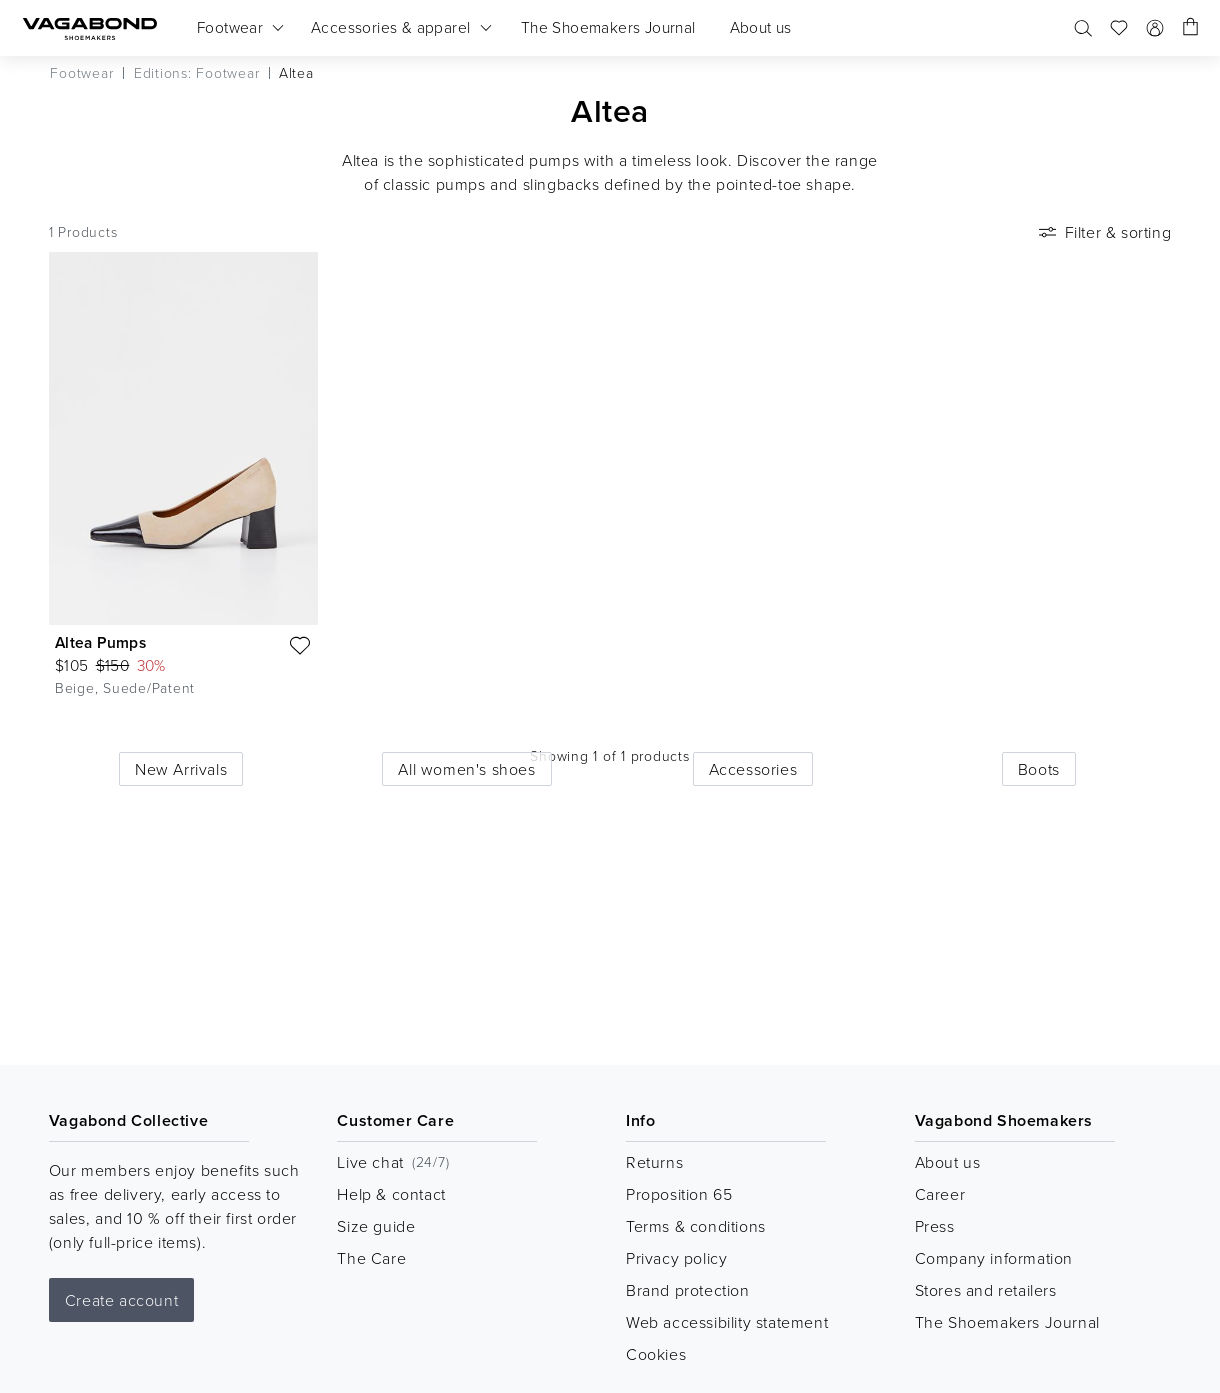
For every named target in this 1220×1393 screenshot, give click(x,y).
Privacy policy (676, 1258)
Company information (994, 1258)
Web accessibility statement (727, 1322)
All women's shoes (466, 769)
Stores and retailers (986, 1290)
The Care (371, 1258)
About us (948, 1162)
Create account (121, 1300)
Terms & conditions (696, 1226)
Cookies (656, 1354)
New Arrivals (181, 769)
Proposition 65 (679, 1194)
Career (940, 1194)
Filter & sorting (1103, 232)
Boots (1039, 769)
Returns (654, 1162)
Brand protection (688, 1290)
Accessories (753, 769)
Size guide (376, 1226)
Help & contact (391, 1194)
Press (935, 1226)
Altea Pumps (100, 642)
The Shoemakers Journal (1007, 1322)
